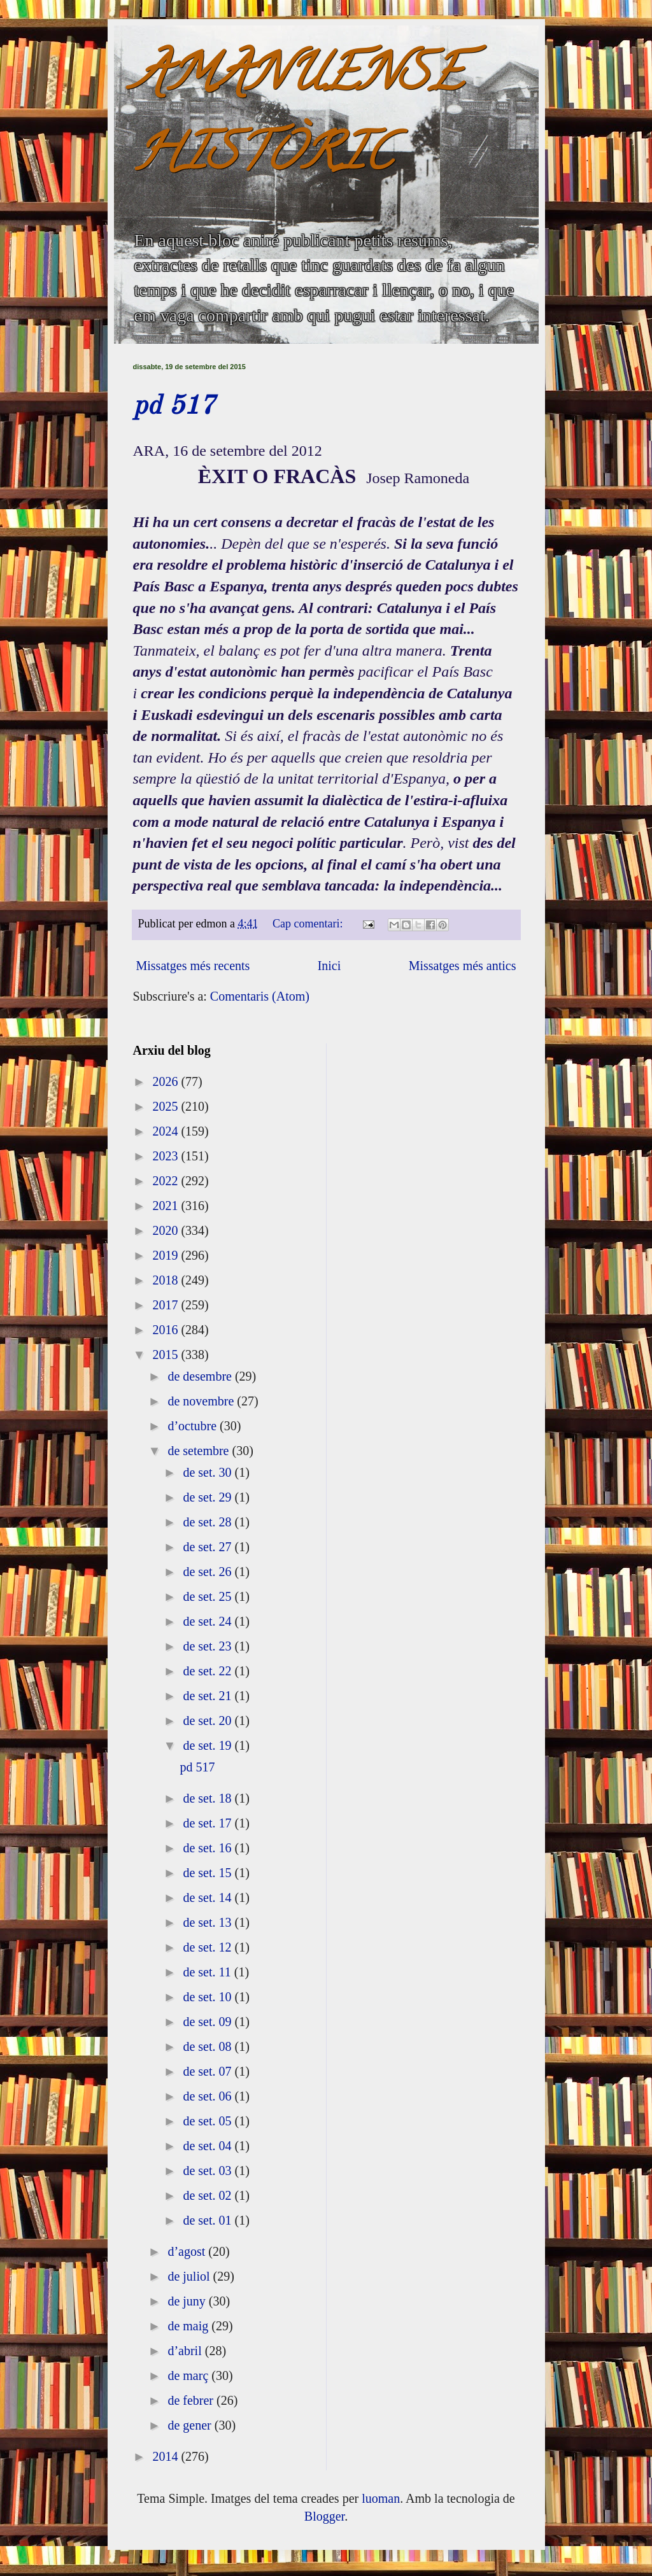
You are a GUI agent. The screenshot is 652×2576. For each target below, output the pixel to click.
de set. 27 (208, 1547)
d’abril (185, 2351)
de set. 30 (208, 1472)
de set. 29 (208, 1497)
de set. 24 (208, 1621)
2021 (166, 1206)
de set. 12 (208, 1947)
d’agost (187, 2251)
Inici (329, 966)
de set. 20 (208, 1721)
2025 (166, 1106)
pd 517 (174, 406)
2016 (166, 1330)
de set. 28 (208, 1522)
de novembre (202, 1401)
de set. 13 (208, 1922)
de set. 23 (208, 1646)
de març (189, 2375)
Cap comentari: (309, 923)
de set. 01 (208, 2220)
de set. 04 (208, 2146)
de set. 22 (208, 1671)
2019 (166, 1255)
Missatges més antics (462, 966)
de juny (187, 2301)
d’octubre (193, 1426)
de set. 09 (208, 2022)
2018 (166, 1280)
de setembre (199, 1451)
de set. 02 (208, 2195)
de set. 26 (208, 1572)
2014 (166, 2456)
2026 (166, 1081)
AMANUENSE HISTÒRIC (298, 118)
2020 (166, 1230)
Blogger (324, 2516)
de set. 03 (208, 2171)
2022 (166, 1181)
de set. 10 (208, 1997)
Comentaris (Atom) (259, 996)
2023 (166, 1156)
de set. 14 (208, 1897)
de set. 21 (208, 1696)
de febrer (191, 2400)
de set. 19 (208, 1745)
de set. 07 (208, 2071)
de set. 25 (208, 1596)
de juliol (190, 2276)
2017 (166, 1305)
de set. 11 (208, 1972)
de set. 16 (208, 1848)
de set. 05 (208, 2121)
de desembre (201, 1376)
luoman (381, 2498)
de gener (190, 2425)
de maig (189, 2326)
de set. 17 (208, 1823)
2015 (166, 1355)
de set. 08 (208, 2046)
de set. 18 (208, 1798)
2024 (166, 1131)
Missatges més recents (193, 966)
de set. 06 (208, 2096)
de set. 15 (208, 1873)
